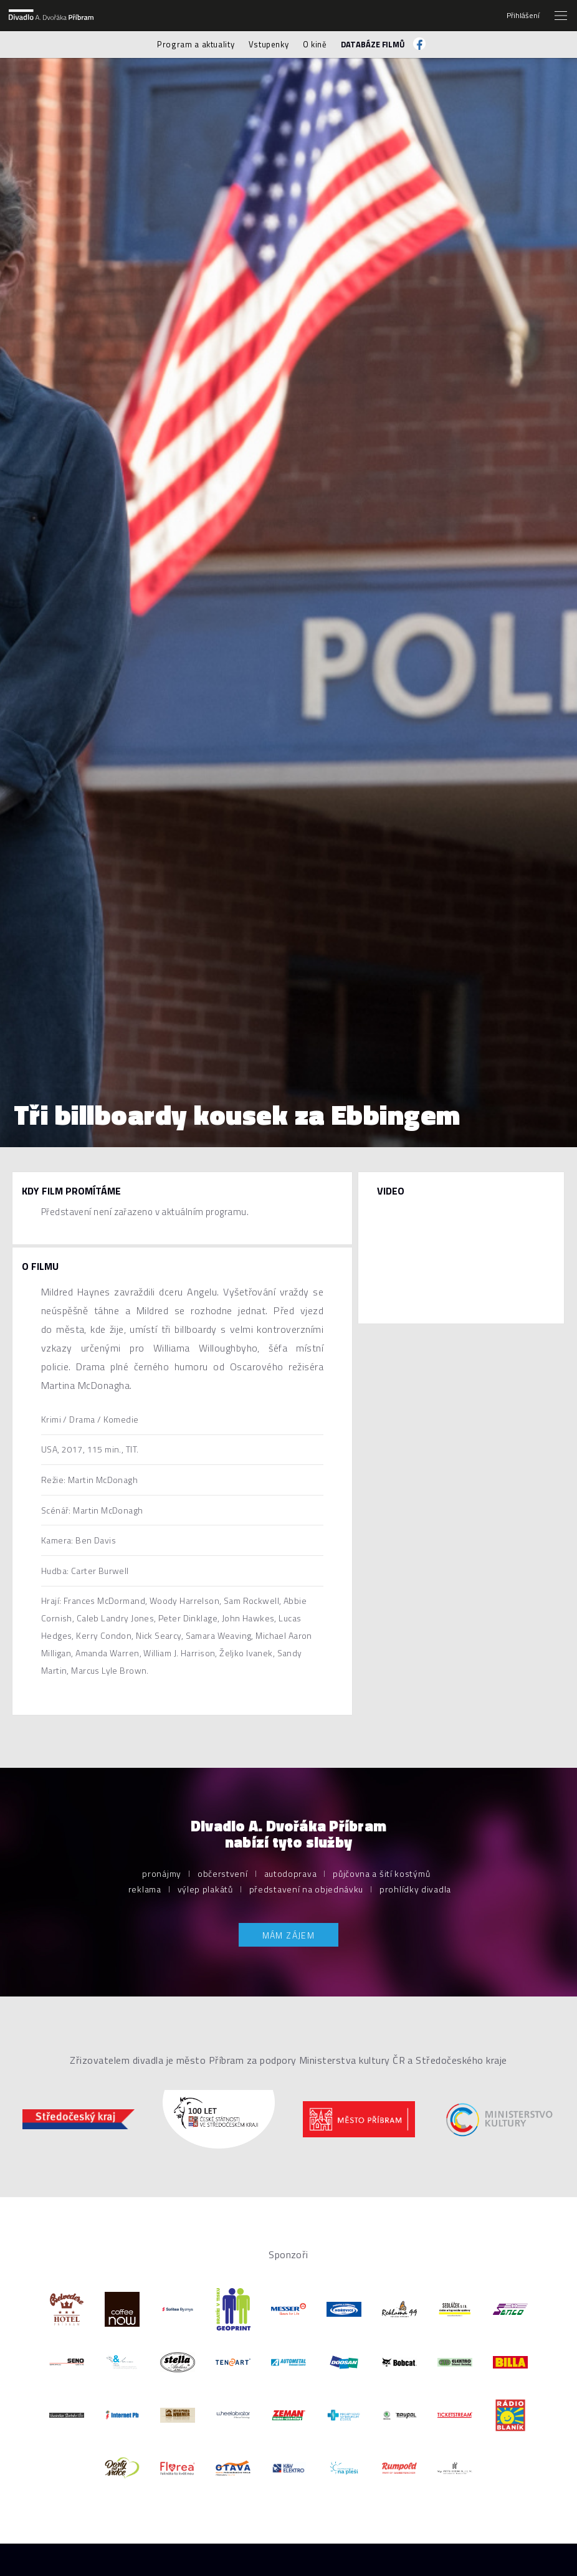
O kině (315, 44)
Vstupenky (269, 44)
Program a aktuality (195, 44)
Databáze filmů (373, 44)
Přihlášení (523, 15)
